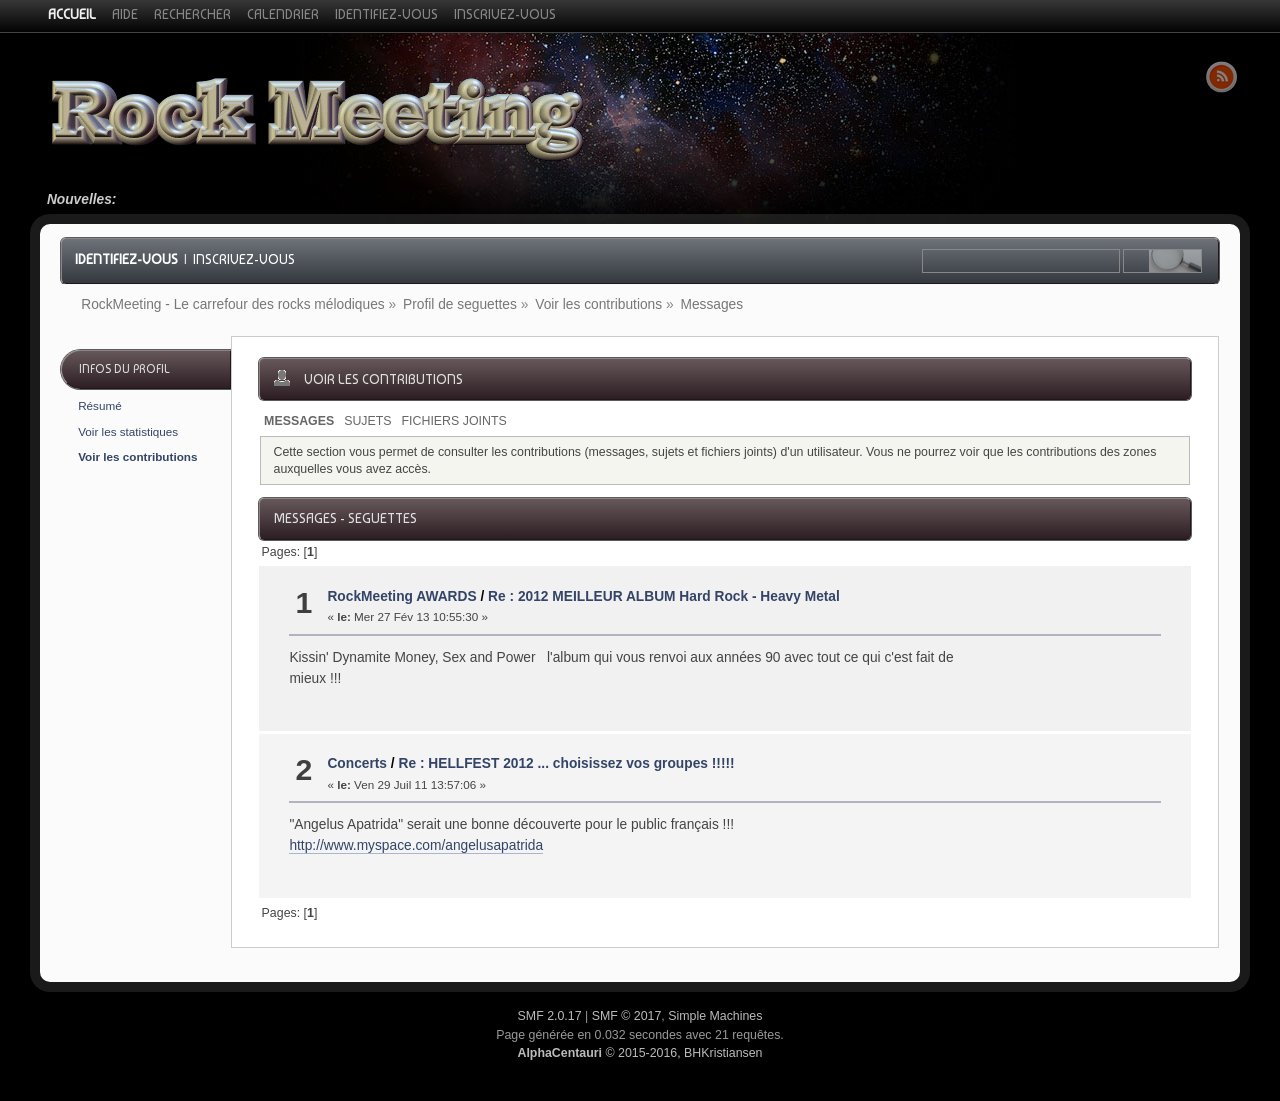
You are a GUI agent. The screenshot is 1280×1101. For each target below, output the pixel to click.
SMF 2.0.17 (550, 1016)
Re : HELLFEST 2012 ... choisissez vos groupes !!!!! (566, 763)
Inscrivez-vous (244, 259)
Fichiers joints (454, 421)
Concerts (357, 763)
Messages (299, 421)
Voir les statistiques (128, 431)
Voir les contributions (137, 456)
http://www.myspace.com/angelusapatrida (416, 845)
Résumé (100, 405)
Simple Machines (715, 1016)
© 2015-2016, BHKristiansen (639, 1053)
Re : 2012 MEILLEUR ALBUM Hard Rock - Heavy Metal (664, 596)
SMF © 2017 (627, 1016)
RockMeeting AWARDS (401, 596)
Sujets (367, 421)
